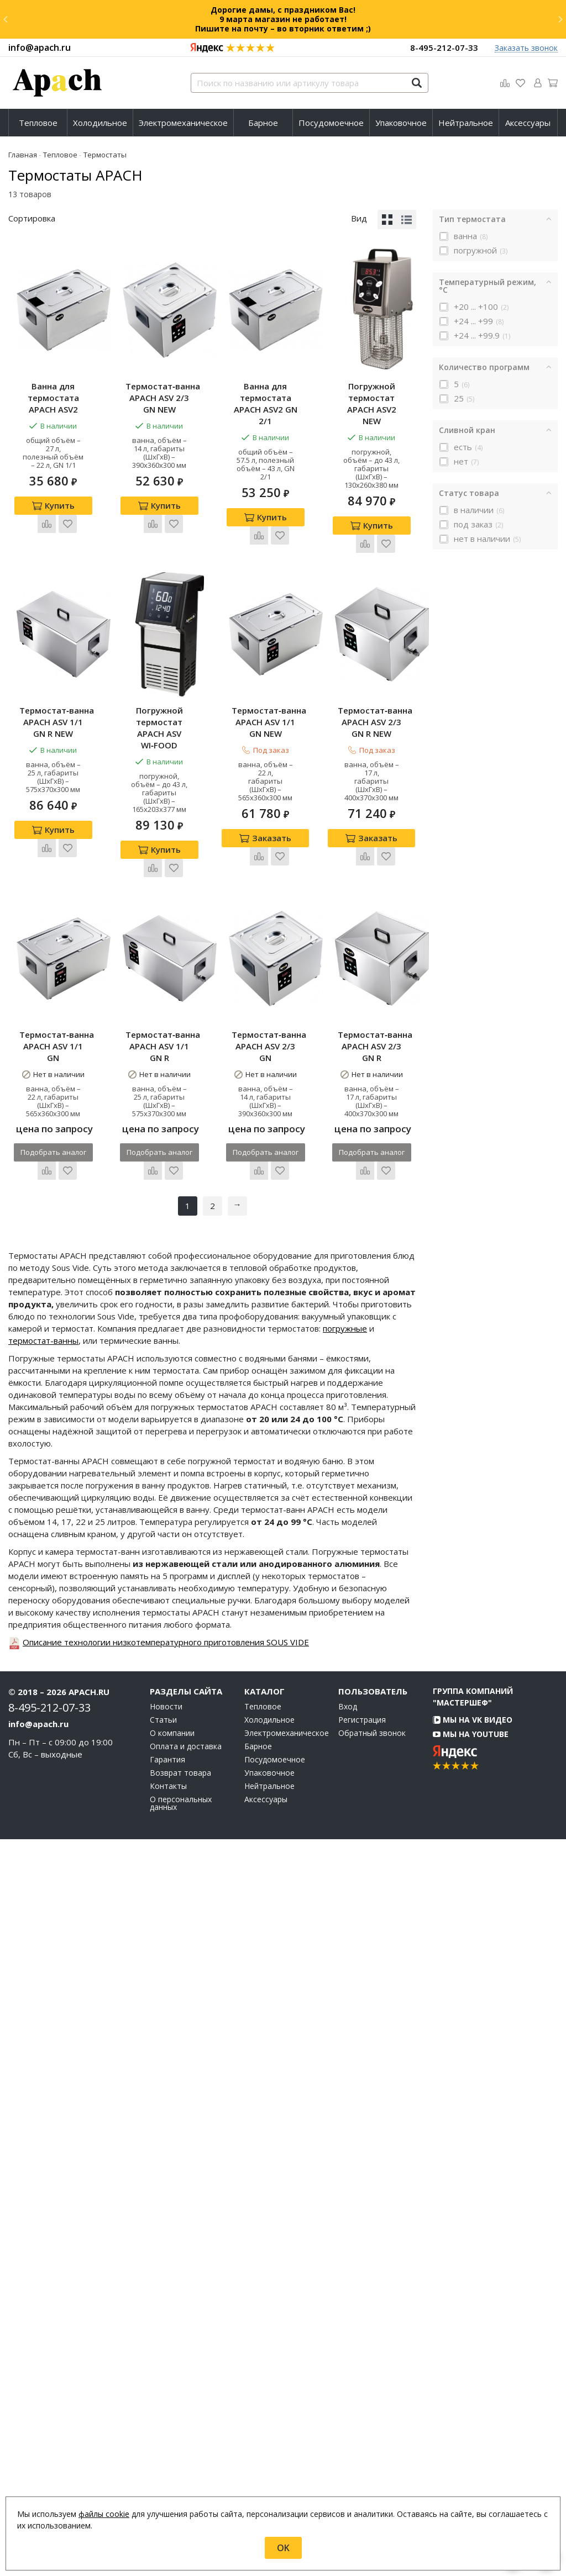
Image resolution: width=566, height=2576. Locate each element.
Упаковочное (401, 122)
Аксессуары (528, 122)
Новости (166, 2443)
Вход (347, 2443)
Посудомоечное (331, 122)
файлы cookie (103, 2514)
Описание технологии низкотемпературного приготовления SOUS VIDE (166, 2378)
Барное (263, 122)
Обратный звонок (372, 2470)
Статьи (163, 2457)
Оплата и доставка (186, 2483)
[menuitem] (37, 122)
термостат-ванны (43, 2077)
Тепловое (38, 122)
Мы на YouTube (471, 2471)
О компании (172, 2470)
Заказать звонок (526, 48)
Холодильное (100, 122)
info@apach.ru (39, 47)
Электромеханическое (183, 122)
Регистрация (362, 2457)
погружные (345, 2065)
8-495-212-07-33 (444, 47)
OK (283, 2548)
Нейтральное (465, 122)
